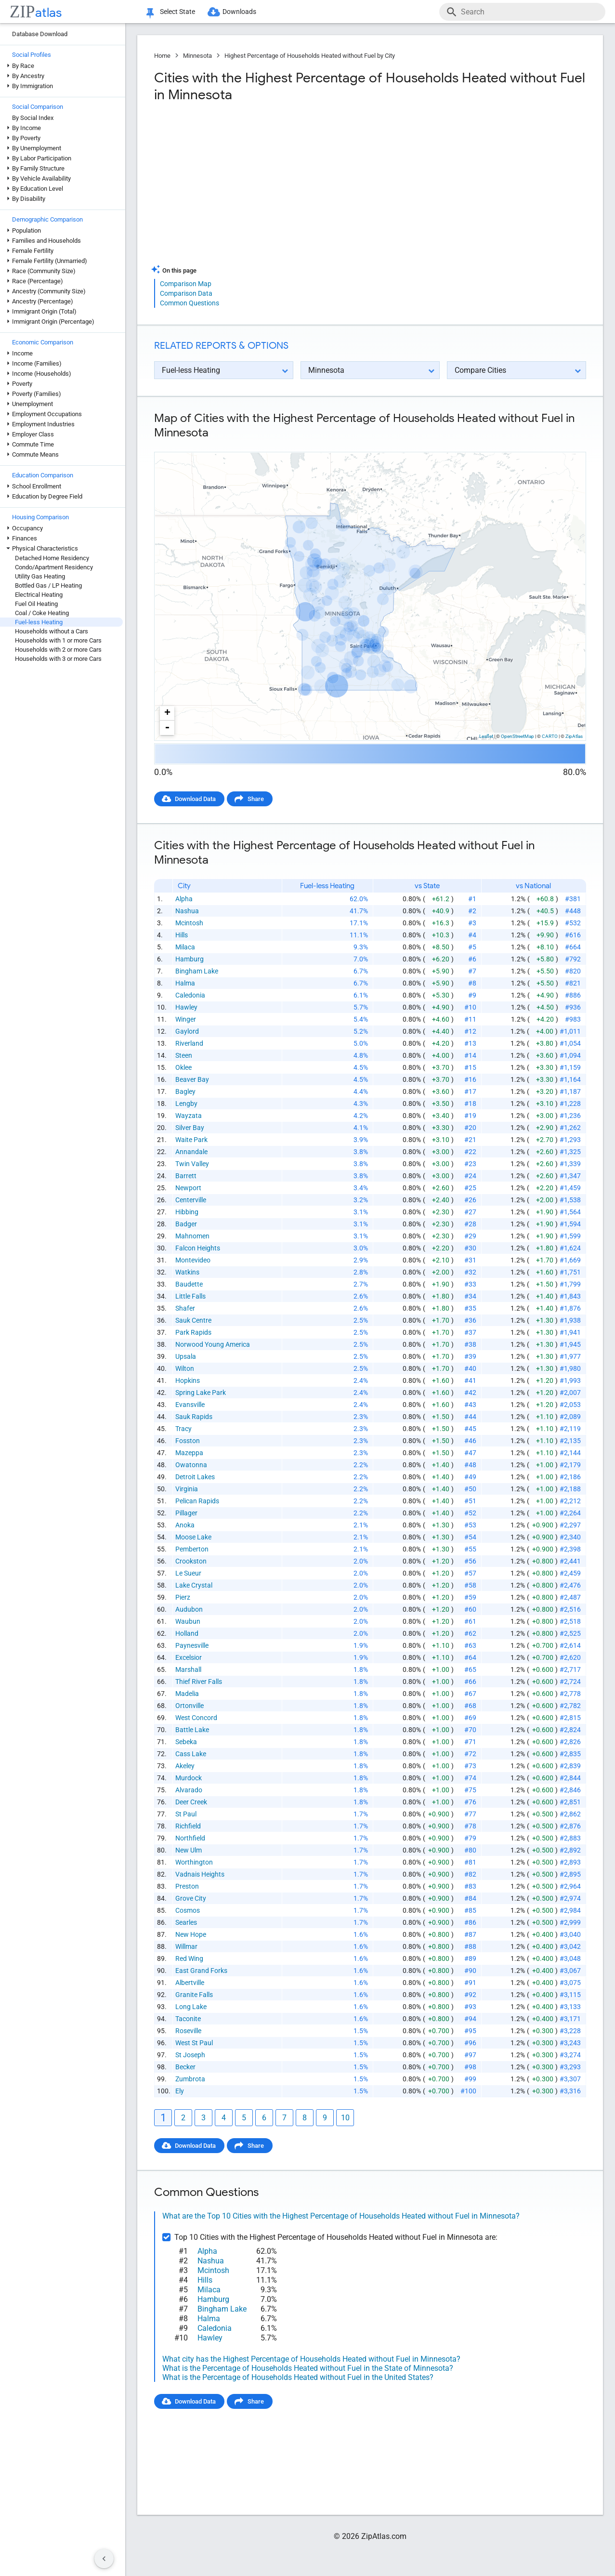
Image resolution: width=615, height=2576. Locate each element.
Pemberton (192, 1549)
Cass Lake (190, 1754)
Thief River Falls (198, 1681)
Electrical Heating (39, 594)
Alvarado (188, 1790)
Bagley (185, 1091)
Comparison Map (185, 284)
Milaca (185, 947)
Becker (185, 2067)
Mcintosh (189, 923)
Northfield (190, 1838)
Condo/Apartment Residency (54, 567)
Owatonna (191, 1465)
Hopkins (187, 1380)
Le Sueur (188, 1573)
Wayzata (188, 1115)
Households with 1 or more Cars (58, 640)
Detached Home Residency (52, 558)
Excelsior (188, 1657)
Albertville (189, 1982)
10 (345, 2117)
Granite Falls (194, 1994)
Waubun (187, 1621)
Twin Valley (192, 1164)
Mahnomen (192, 1236)
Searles (186, 1922)
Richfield (188, 1826)
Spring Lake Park (200, 1392)
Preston (187, 1886)
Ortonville (189, 1705)
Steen (183, 1055)
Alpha (184, 899)
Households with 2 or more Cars (58, 649)
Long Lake (191, 2007)
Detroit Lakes (195, 1477)
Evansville (190, 1404)
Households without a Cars (51, 631)
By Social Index (32, 117)
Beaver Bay (192, 1079)
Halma (185, 983)
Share (256, 798)
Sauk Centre (193, 1320)
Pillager (186, 1513)
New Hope (190, 1934)
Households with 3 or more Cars (58, 658)
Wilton (184, 1368)
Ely (179, 2091)
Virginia (186, 1489)
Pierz (182, 1597)
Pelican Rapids (197, 1501)
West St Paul (194, 2043)
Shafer (185, 1308)
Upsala (185, 1356)
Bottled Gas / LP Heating (48, 585)
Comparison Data (186, 293)
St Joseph (190, 2055)
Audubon (189, 1609)
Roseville (188, 2031)
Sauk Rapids (193, 1416)
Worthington (194, 1862)
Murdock (188, 1778)
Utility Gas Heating (40, 576)
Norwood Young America (212, 1344)
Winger (185, 1019)
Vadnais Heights (199, 1874)
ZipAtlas (574, 736)
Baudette (189, 1284)
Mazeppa (189, 1453)
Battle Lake (192, 1730)
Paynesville (192, 1645)
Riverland (189, 1043)
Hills (181, 935)
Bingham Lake (196, 971)
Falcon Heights (197, 1248)
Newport (188, 1188)
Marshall (188, 1669)
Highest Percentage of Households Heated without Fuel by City (309, 55)
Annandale (191, 1152)
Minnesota (197, 55)
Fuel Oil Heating (36, 603)
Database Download (39, 34)
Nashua (187, 911)
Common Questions (189, 303)
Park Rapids (193, 1332)
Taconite (188, 2019)
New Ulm (188, 1850)
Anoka (185, 1525)
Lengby (186, 1103)
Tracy (183, 1429)
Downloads (239, 11)
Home (162, 55)
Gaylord (187, 1031)
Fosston (187, 1441)
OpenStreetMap (517, 736)
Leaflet (486, 736)
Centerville (190, 1200)
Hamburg (189, 959)
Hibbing (186, 1212)
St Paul (185, 1814)
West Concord (196, 1718)
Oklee (183, 1067)
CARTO (550, 736)
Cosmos (187, 1910)
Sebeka (186, 1742)
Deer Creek (191, 1802)
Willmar (186, 1946)
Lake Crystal (193, 1585)
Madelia (187, 1693)
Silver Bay (189, 1127)
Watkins (187, 1272)
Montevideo (192, 1260)
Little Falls (190, 1296)
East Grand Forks (201, 1970)
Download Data (195, 798)
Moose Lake (193, 1537)
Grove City (190, 1898)
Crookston (191, 1561)
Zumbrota (190, 2079)
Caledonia (190, 995)
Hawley (186, 1007)
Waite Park (191, 1139)
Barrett (185, 1176)
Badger (186, 1224)
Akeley (185, 1766)
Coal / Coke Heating (42, 613)
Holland (186, 1633)
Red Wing (189, 1958)
